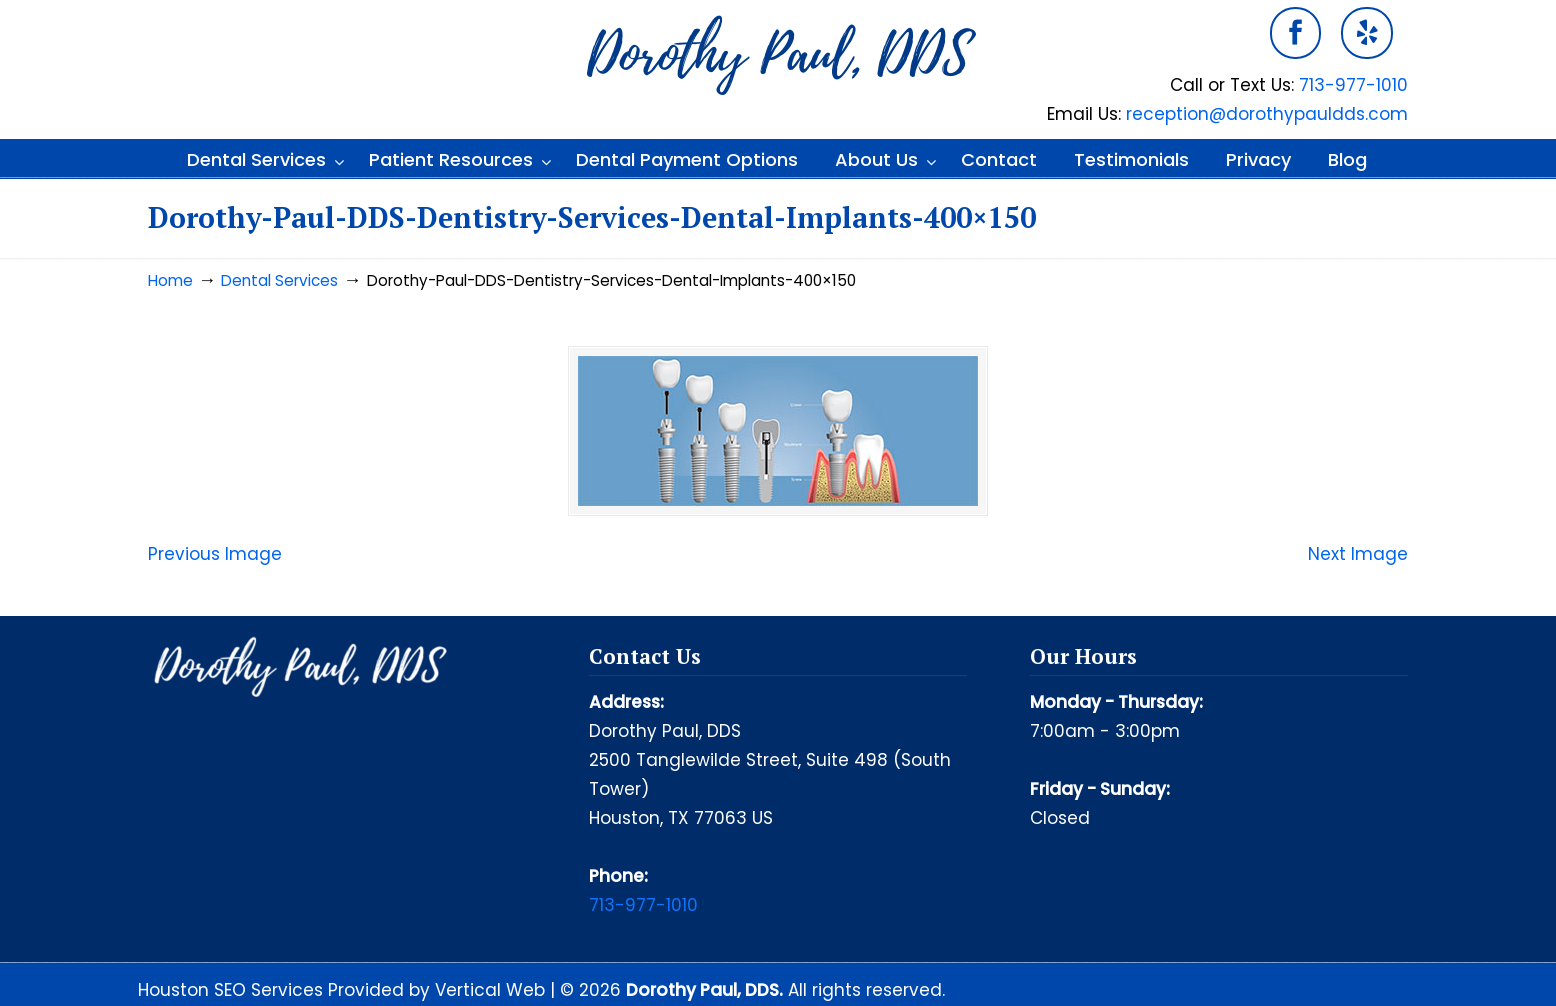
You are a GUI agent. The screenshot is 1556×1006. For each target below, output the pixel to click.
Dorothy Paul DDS (778, 56)
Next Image (1358, 554)
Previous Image (215, 554)
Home (170, 280)
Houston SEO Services (233, 990)
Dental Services (279, 280)
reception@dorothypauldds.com (1267, 114)
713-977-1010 (1353, 85)
